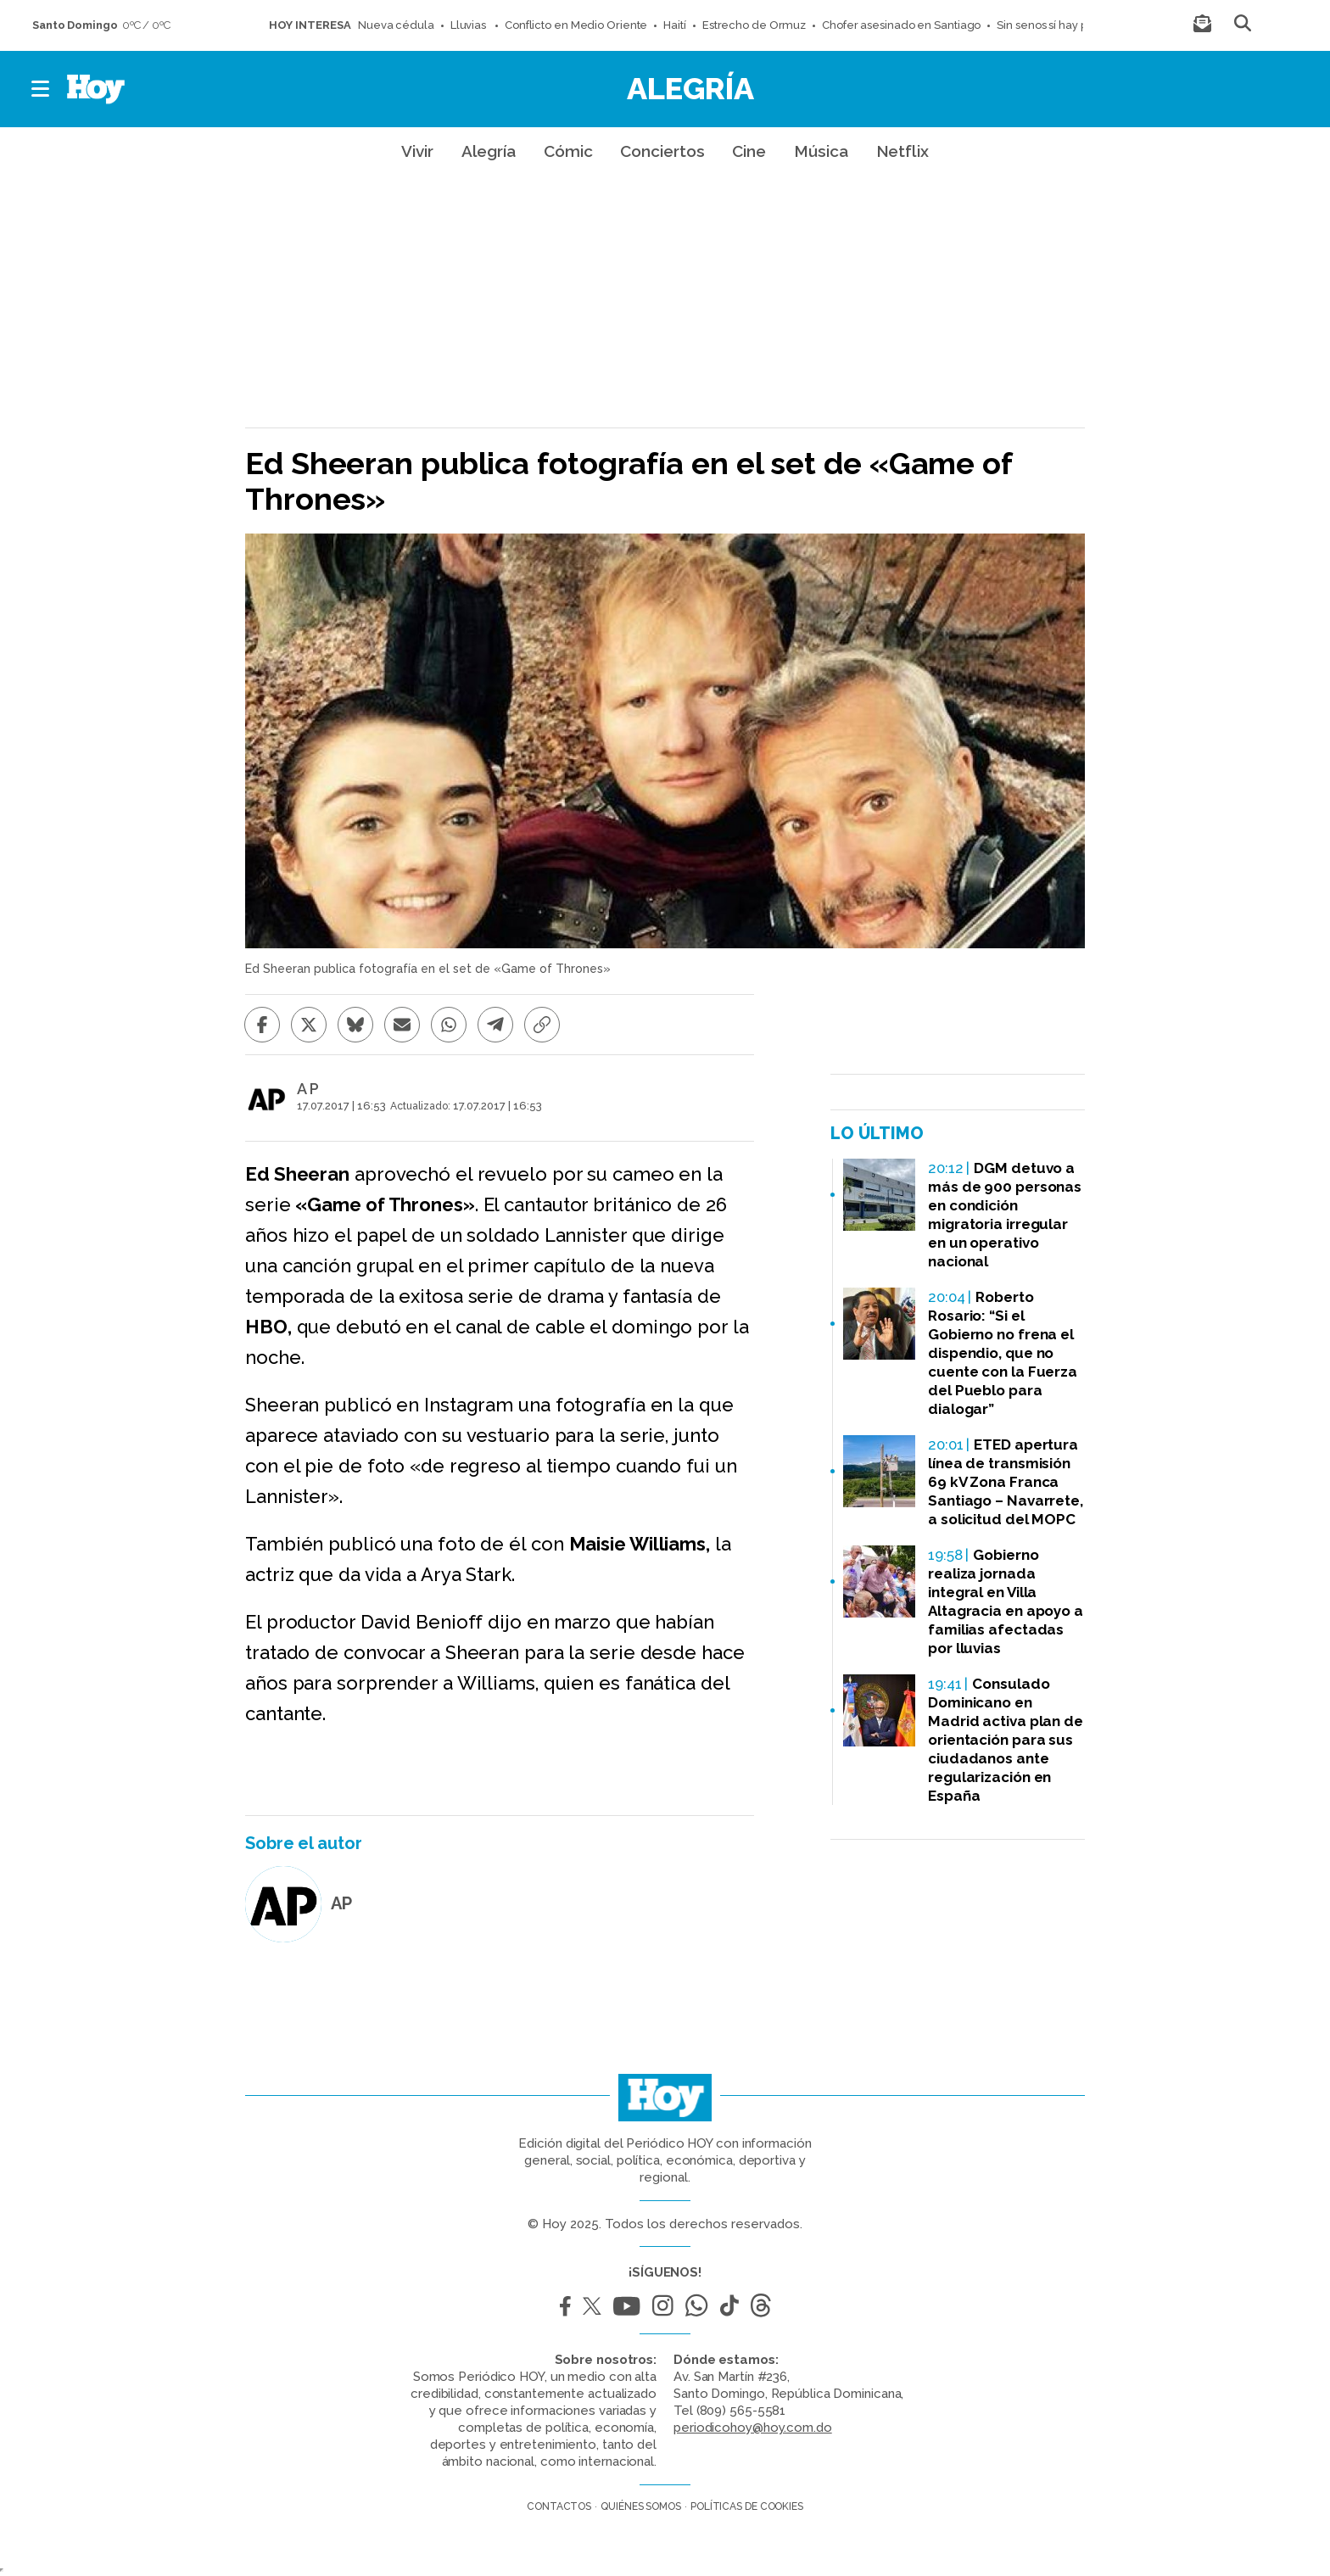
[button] (41, 89)
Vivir (417, 151)
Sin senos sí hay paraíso (1058, 25)
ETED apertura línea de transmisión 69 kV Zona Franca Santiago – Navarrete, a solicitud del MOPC (1005, 1482)
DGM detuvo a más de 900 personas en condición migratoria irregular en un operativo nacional (1004, 1214)
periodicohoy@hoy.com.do (752, 2427)
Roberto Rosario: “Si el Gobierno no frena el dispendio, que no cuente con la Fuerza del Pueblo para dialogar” (1002, 1352)
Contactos (559, 2506)
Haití (674, 25)
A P (308, 1089)
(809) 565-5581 (741, 2410)
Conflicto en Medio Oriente (576, 25)
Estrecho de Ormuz (754, 25)
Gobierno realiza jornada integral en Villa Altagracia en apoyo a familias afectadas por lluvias (1005, 1601)
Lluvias (469, 25)
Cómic (568, 151)
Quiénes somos (641, 2506)
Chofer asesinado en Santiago (901, 25)
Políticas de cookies (746, 2506)
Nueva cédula (396, 25)
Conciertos (662, 151)
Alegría (690, 88)
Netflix (902, 151)
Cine (749, 151)
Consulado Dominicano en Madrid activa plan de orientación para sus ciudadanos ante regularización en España (1005, 1739)
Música (820, 151)
